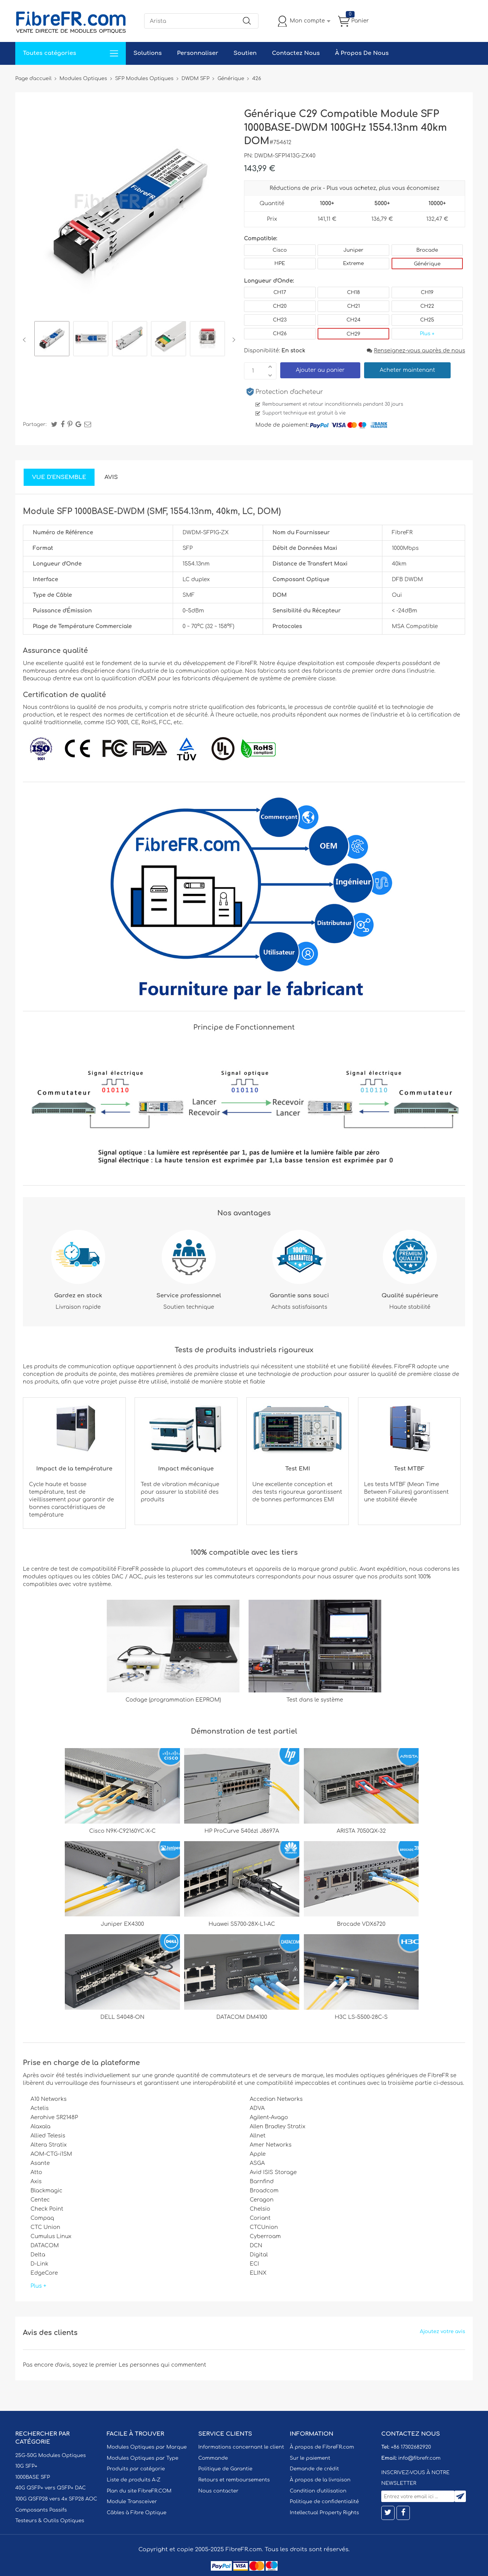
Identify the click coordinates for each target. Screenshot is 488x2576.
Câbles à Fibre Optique (137, 2512)
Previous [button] (26, 340)
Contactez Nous (295, 53)
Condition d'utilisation (318, 2491)
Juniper (353, 250)
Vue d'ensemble (59, 477)
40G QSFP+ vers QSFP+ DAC (50, 2488)
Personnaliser (197, 53)
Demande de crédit (314, 2469)
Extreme (353, 263)
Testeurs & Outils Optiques (49, 2520)
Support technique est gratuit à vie (304, 413)
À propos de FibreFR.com (322, 2447)
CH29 (353, 334)
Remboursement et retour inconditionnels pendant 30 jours (332, 404)
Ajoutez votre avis (442, 2331)
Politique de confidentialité (324, 2501)
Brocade (427, 250)
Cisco (280, 250)
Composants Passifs (41, 2510)
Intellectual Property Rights (324, 2512)
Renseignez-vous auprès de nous (416, 351)
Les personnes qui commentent (162, 2365)
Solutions (147, 53)
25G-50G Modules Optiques (50, 2455)
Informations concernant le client (241, 2447)
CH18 (353, 292)
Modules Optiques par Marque (147, 2447)
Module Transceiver (132, 2501)
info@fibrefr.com (419, 2458)
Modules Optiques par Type (142, 2458)
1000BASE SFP (32, 2477)
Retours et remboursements (234, 2480)
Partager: (35, 424)
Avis (111, 477)
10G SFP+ (26, 2466)
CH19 (427, 292)
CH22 (427, 306)
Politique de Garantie (225, 2469)
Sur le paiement (310, 2458)
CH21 (353, 306)
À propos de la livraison (320, 2480)
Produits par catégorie (136, 2469)
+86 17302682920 (411, 2447)
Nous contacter (218, 2491)
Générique (427, 264)
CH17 (279, 292)
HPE (279, 263)
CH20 (280, 306)
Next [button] (232, 340)
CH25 (427, 320)
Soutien (245, 53)
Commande (213, 2458)
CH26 (280, 333)
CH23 (280, 320)
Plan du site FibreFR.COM (139, 2491)
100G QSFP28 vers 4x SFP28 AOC (56, 2499)
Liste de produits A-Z (134, 2480)
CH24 (354, 320)
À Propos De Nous (362, 53)
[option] (51, 339)
